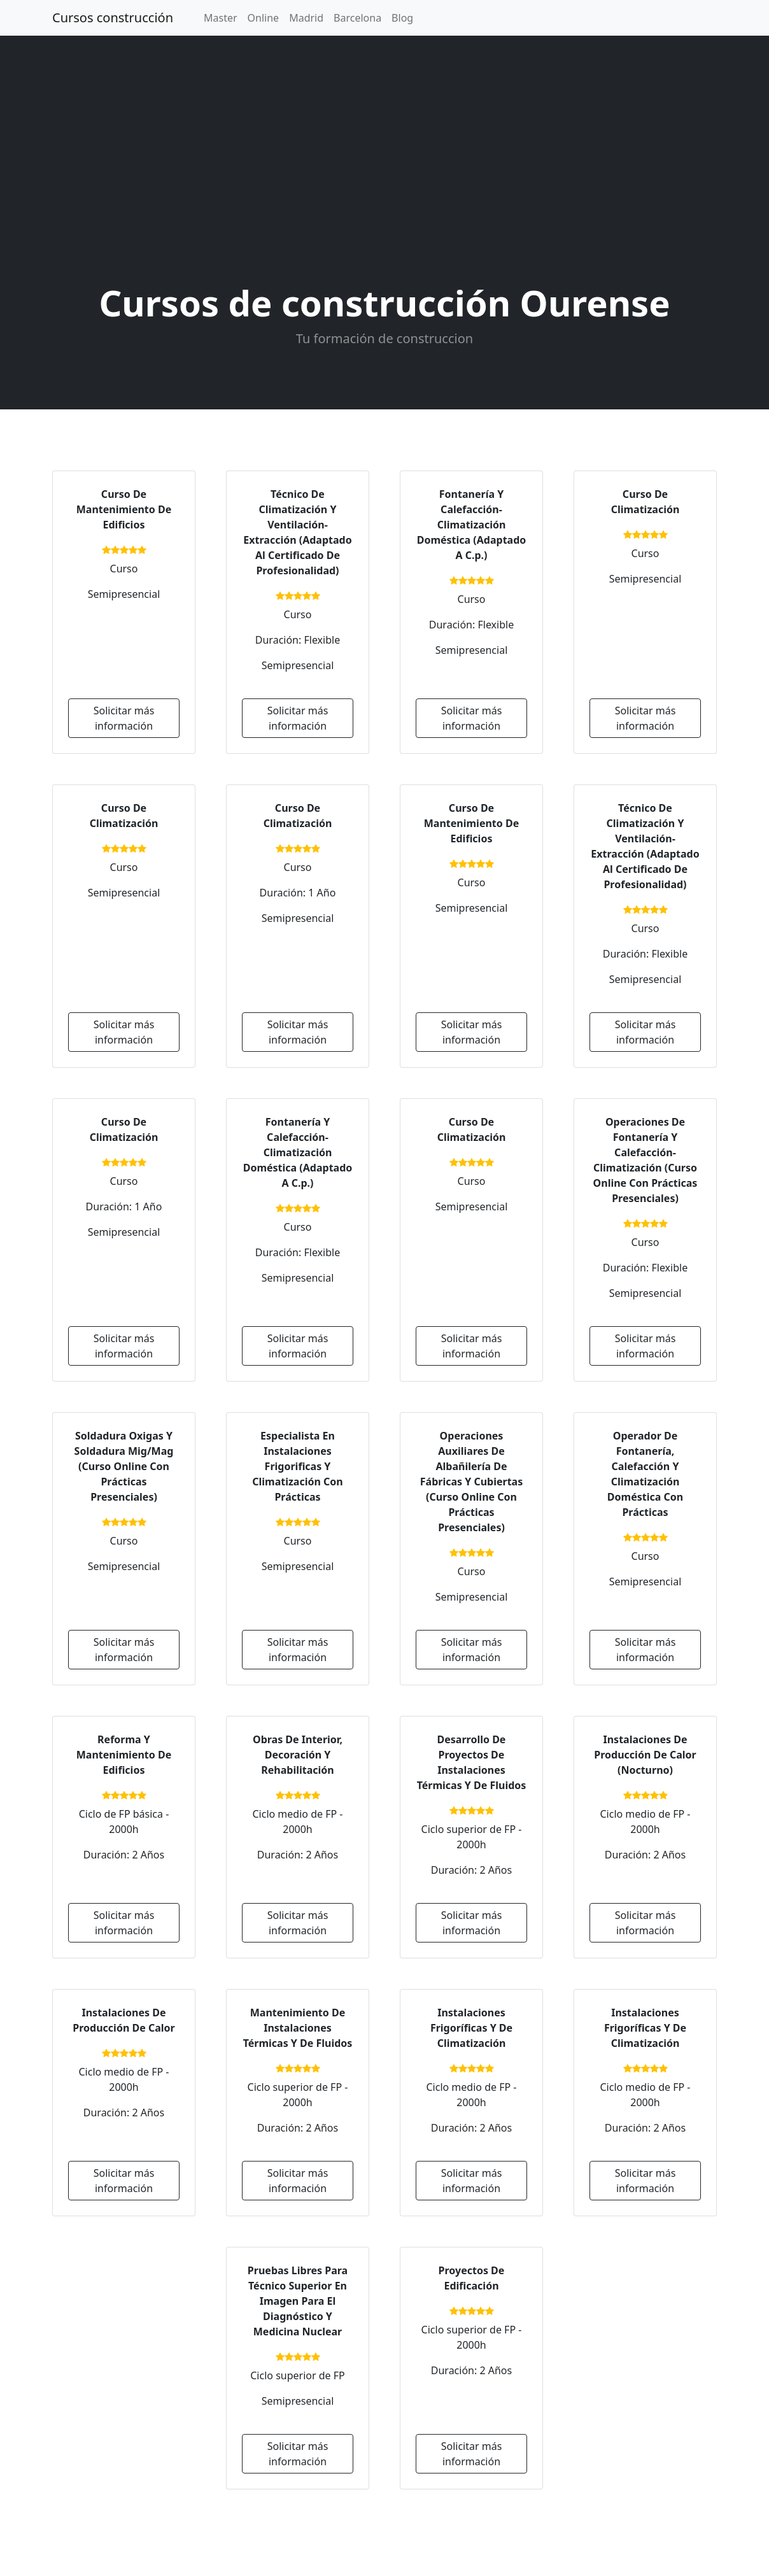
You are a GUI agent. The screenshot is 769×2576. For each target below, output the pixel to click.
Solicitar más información (124, 718)
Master (220, 18)
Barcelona (357, 18)
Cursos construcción (112, 17)
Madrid (306, 18)
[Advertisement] (384, 162)
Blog (402, 18)
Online (263, 18)
